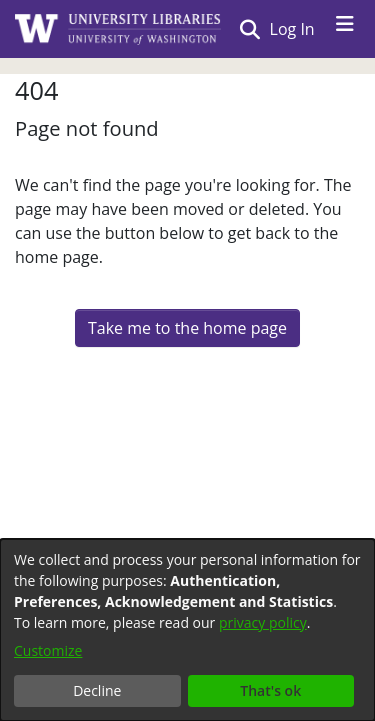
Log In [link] (293, 29)
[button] (249, 29)
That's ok (270, 690)
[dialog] (187, 630)
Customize (48, 650)
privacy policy (263, 622)
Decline (97, 690)
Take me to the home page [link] (187, 328)
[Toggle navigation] (345, 29)
